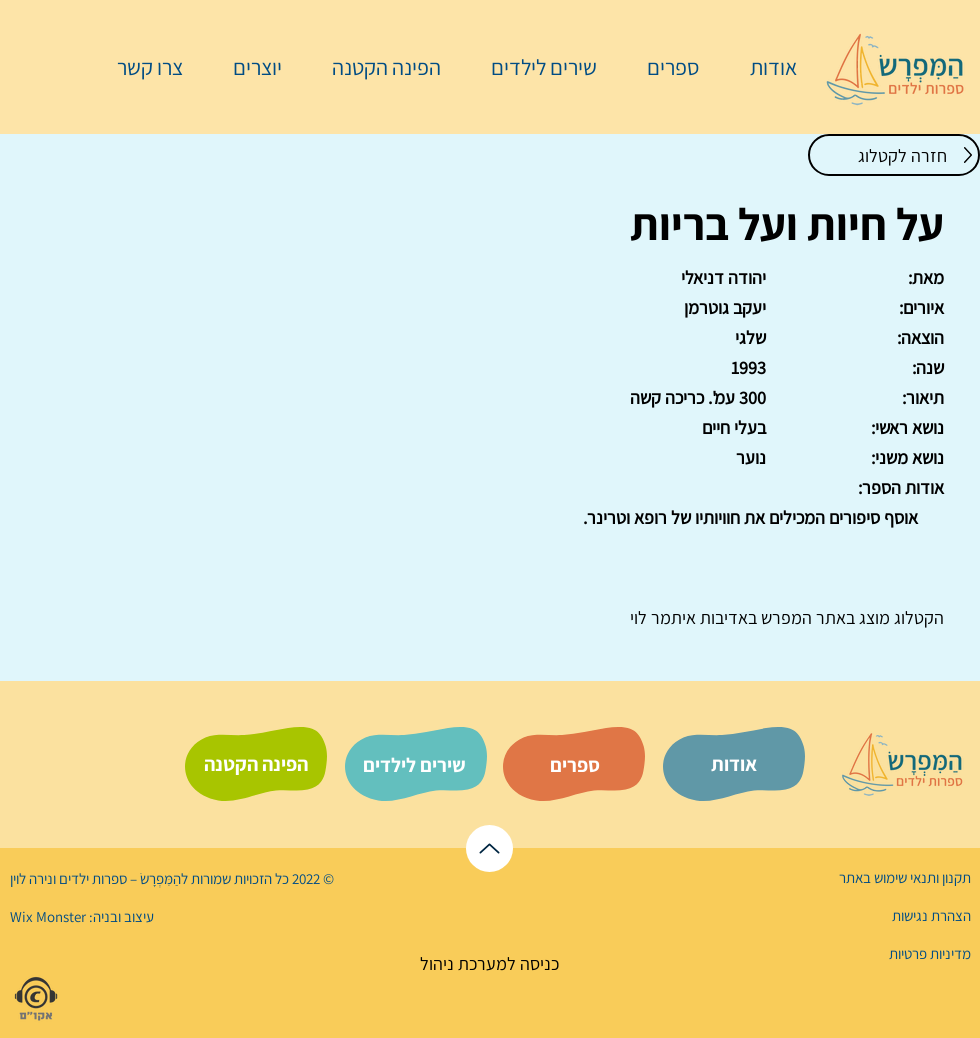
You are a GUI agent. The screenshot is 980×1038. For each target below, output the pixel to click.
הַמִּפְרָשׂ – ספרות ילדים (118, 878)
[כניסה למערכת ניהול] (489, 963)
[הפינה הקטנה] (256, 764)
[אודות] (734, 764)
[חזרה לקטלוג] (894, 155)
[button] (663, 67)
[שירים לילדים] (414, 765)
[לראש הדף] (489, 848)
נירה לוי (33, 878)
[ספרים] (575, 765)
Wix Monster (48, 916)
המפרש (784, 617)
